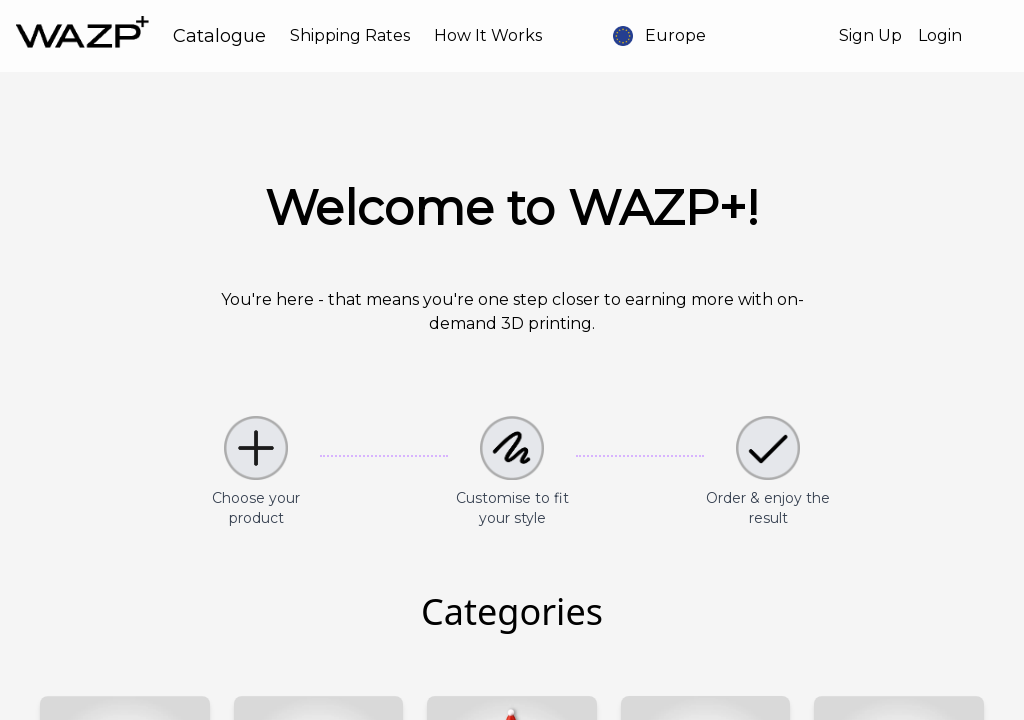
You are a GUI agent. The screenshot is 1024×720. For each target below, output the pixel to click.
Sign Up (870, 35)
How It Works (488, 35)
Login (940, 35)
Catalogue (219, 36)
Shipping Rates (350, 35)
